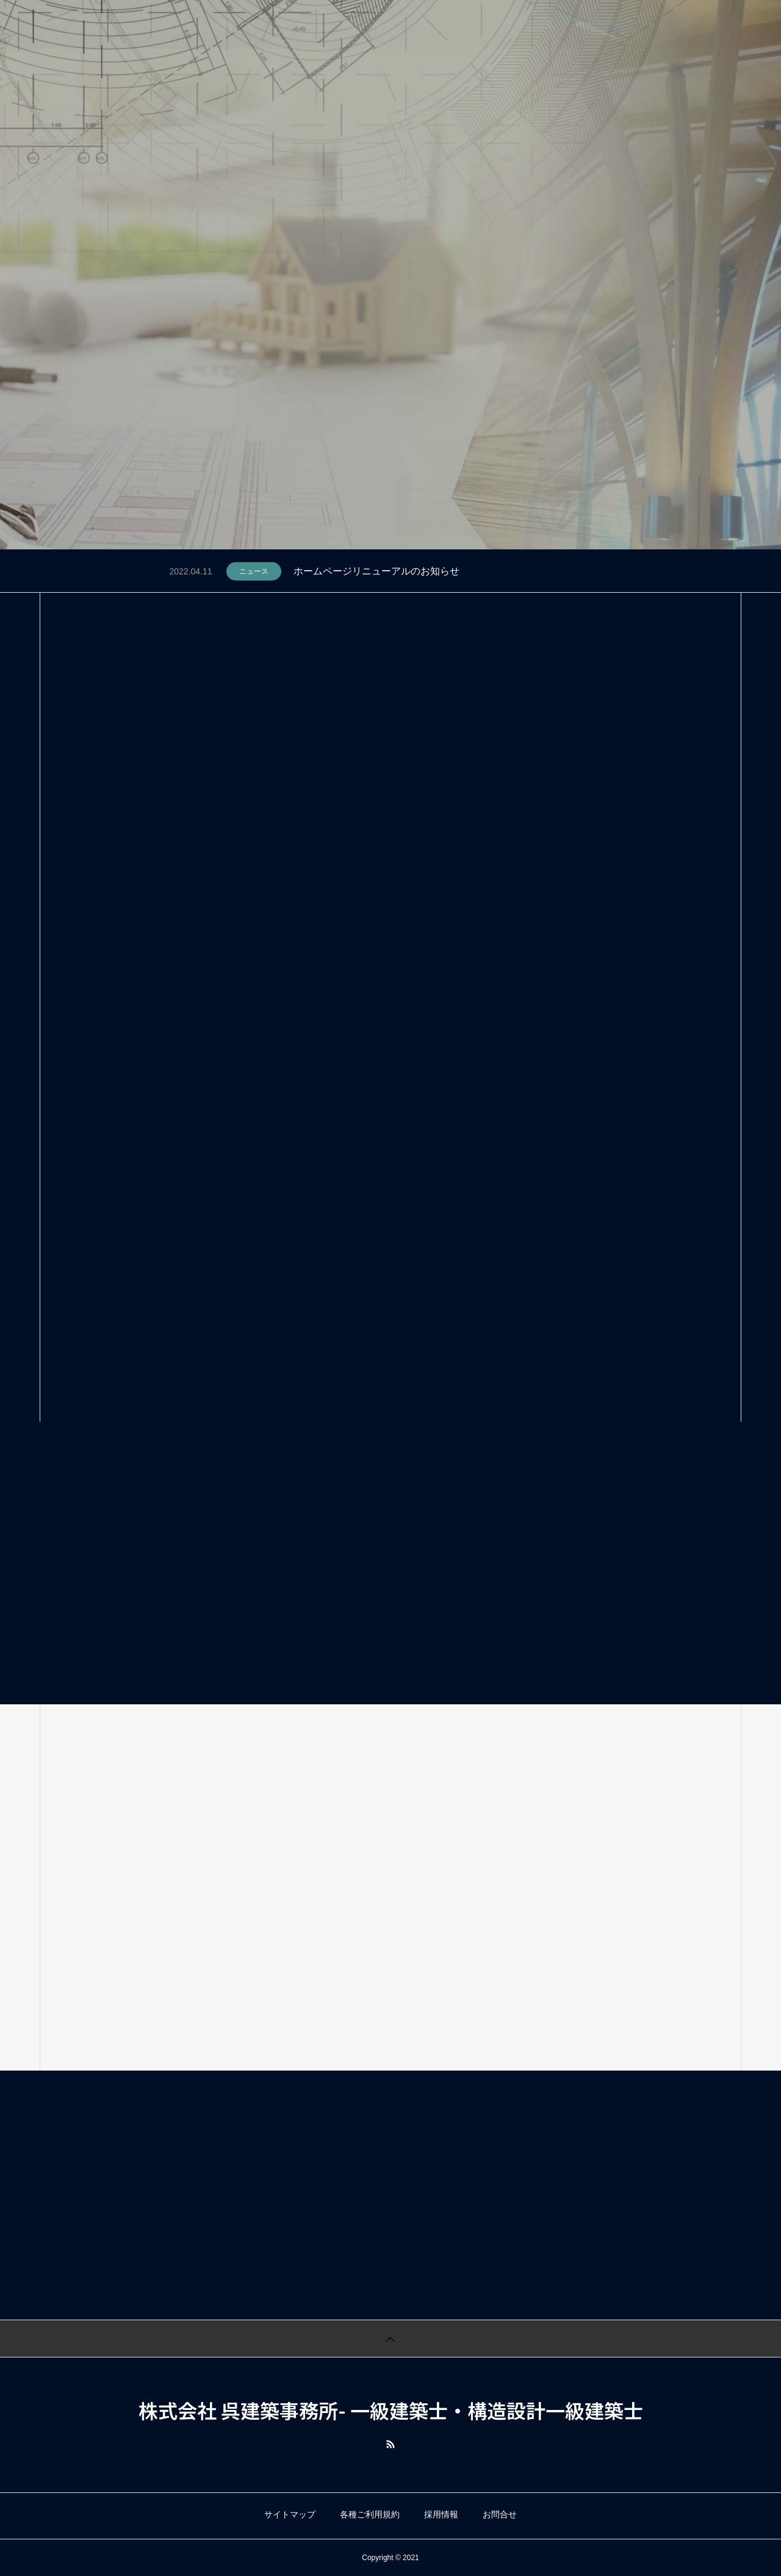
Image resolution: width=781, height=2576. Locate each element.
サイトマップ (289, 2514)
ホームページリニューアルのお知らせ (376, 571)
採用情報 (441, 2514)
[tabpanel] (390, 274)
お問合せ (500, 2514)
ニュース (253, 571)
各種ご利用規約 (370, 2514)
